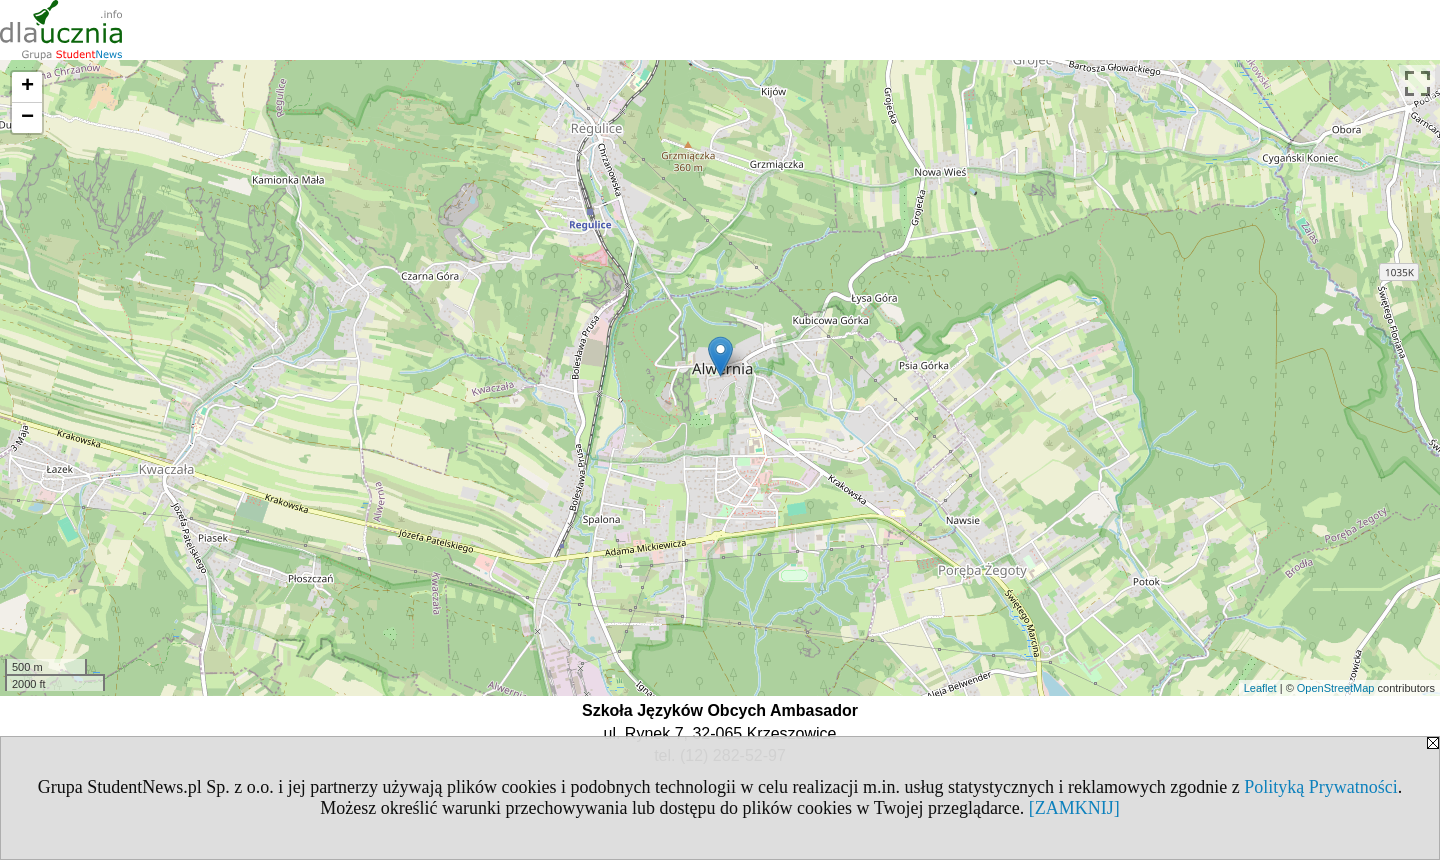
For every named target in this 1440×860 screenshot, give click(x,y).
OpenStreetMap (1336, 688)
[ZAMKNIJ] (1074, 808)
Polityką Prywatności (1321, 787)
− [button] (27, 118)
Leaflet (1260, 688)
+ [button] (27, 87)
